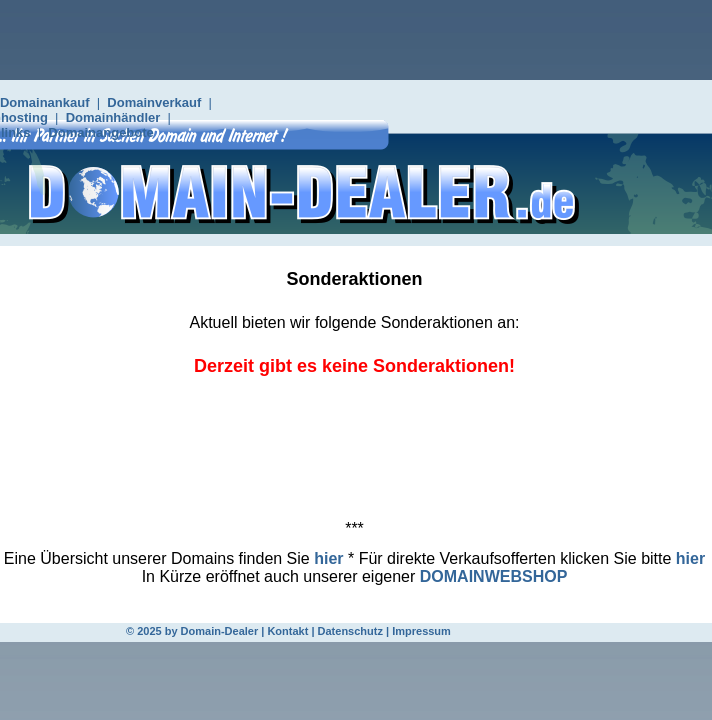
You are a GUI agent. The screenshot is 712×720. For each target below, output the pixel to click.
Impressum (421, 631)
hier (328, 558)
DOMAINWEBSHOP (494, 576)
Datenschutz (350, 631)
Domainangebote (100, 132)
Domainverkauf (154, 102)
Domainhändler (113, 117)
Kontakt (287, 631)
